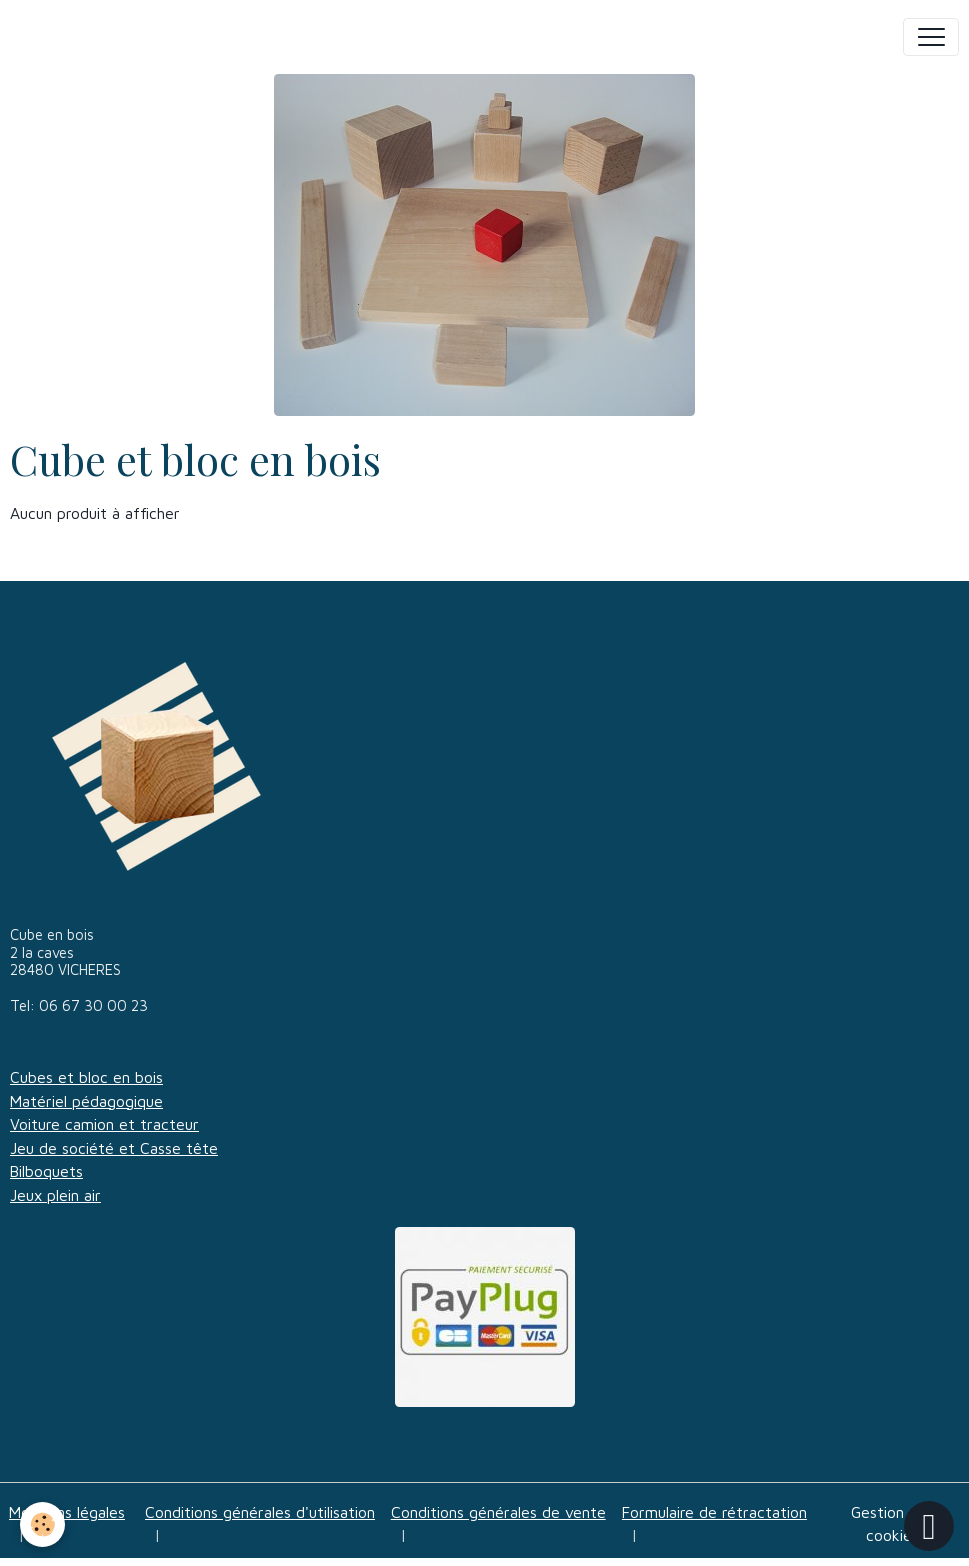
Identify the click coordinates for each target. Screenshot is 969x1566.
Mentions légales (67, 1512)
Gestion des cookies (892, 1524)
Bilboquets (46, 1171)
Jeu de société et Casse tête (114, 1148)
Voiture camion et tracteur (104, 1124)
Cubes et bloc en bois (86, 1077)
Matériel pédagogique (86, 1101)
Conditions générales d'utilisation (260, 1512)
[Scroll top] (929, 1526)
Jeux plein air (55, 1195)
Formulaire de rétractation (714, 1512)
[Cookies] (42, 1524)
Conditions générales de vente (498, 1512)
